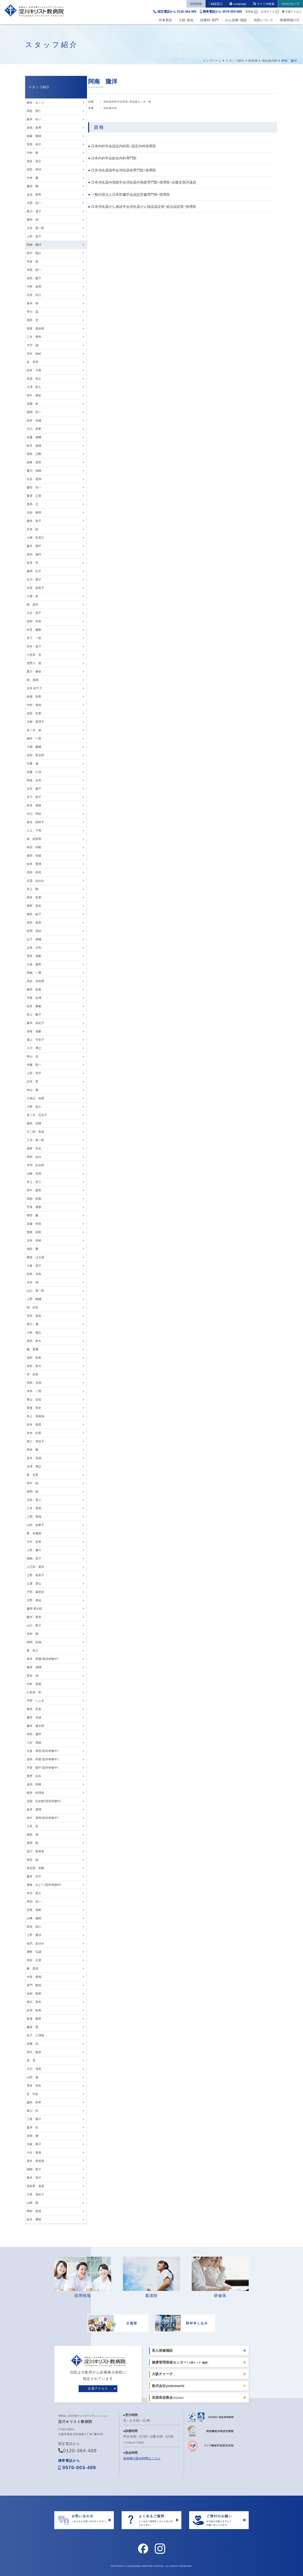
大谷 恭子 (34, 613)
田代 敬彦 (34, 2052)
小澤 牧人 (34, 387)
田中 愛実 (34, 1190)
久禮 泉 (32, 596)
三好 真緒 (34, 1742)
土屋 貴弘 (34, 1583)
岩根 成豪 (34, 1031)
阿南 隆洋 (34, 244)
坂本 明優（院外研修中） (43, 1658)
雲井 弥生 (34, 2085)
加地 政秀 (34, 127)
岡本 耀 (32, 1449)
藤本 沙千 (34, 1876)
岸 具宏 (32, 1374)
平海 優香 (34, 1207)
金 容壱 (32, 361)
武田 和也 (34, 872)
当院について (263, 21)
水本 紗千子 (34, 688)
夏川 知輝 (34, 470)
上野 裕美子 (35, 1575)
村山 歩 (32, 1056)
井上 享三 (34, 1182)
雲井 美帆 (34, 956)
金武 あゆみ (35, 1943)
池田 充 (32, 320)
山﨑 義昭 (34, 1918)
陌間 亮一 (34, 412)
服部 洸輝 (34, 1123)
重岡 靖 (32, 219)
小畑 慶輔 (34, 746)
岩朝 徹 (32, 2135)
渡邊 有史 (34, 1407)
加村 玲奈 (34, 621)
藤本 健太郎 (35, 1725)
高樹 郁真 (34, 1198)
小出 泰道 (34, 2152)
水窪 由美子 (35, 587)
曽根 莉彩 (34, 1232)
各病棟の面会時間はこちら (142, 2458)
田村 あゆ (34, 1156)
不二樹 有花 (35, 1131)
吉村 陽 (32, 1633)
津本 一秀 (34, 1391)
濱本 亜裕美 (35, 2160)
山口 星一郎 (35, 1290)
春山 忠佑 (34, 1399)
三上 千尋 (34, 830)
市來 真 (32, 261)
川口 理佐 (34, 813)
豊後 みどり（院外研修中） (44, 1884)
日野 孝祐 (34, 1600)
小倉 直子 (34, 1265)
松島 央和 (34, 1274)
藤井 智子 (34, 520)
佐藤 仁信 (34, 772)
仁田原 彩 (34, 1692)
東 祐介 (32, 1650)
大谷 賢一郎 (35, 228)
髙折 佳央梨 (35, 981)
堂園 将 (32, 403)
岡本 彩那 (34, 897)
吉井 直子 (34, 646)
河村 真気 (34, 1315)
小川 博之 (34, 1048)
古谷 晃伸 (34, 479)
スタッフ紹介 (235, 60)
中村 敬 (32, 152)
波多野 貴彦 (35, 2186)
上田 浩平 (34, 1073)
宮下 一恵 (34, 638)
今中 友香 (34, 1541)
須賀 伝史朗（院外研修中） (44, 1801)
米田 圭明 (34, 1382)
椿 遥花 (32, 1968)
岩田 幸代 (34, 169)
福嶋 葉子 (34, 2169)
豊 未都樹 (34, 1533)
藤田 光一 (34, 487)
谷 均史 (32, 2094)
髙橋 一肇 (34, 972)
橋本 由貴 (34, 989)
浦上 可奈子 (35, 1039)
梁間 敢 (32, 1491)
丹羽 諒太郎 (35, 1165)
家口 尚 (32, 2110)
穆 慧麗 (32, 1349)
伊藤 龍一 (34, 1064)
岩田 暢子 (34, 278)
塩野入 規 (34, 663)
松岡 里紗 (34, 930)
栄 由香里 (34, 838)
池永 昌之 (34, 161)
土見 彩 (32, 1826)
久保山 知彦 (35, 1098)
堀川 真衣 (34, 2002)
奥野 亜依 (34, 905)
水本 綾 (32, 529)
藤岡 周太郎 (34, 1608)
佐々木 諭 (34, 730)
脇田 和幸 (34, 2102)
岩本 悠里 (34, 1424)
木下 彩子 (34, 797)
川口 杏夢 (34, 428)
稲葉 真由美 (35, 328)
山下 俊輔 (34, 939)
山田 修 (32, 2077)
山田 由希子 (35, 1525)
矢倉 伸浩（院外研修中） (43, 1750)
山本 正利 (34, 947)
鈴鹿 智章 (34, 696)
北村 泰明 (34, 512)
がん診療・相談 (236, 21)
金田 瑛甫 (34, 1784)
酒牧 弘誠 (34, 1951)
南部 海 (32, 1834)
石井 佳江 (34, 295)
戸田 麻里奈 (35, 1592)
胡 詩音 (32, 1307)
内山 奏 (32, 1089)
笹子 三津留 (35, 2035)
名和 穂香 (34, 1993)
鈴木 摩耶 (34, 2219)
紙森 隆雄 (34, 136)
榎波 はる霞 (35, 1257)
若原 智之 (34, 378)
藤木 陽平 (34, 546)
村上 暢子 (34, 1014)
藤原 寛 (32, 2027)
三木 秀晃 (34, 1508)
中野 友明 (34, 286)
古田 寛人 (34, 1499)
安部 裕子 (34, 144)
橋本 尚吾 (34, 1709)
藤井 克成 (34, 1717)
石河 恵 (32, 1081)
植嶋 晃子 (34, 1558)
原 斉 (31, 2060)
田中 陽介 (34, 253)
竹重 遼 (32, 763)
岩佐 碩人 (34, 1926)
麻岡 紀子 (34, 571)
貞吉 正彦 (34, 1960)
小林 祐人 (34, 1106)
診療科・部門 (209, 21)
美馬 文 (32, 504)
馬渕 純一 (35, 1901)
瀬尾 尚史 (34, 1148)
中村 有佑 (34, 705)
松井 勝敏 (34, 1006)
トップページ (212, 60)
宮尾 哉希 (34, 1909)
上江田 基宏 (35, 1566)
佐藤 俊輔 (34, 437)
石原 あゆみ (35, 880)
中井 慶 (32, 177)
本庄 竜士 (34, 1893)
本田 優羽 (34, 1734)
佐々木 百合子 (37, 1115)
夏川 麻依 (34, 671)
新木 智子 (34, 2177)
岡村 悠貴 (34, 2211)
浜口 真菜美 (35, 1851)
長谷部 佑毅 (35, 1868)
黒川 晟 (32, 1324)
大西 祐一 (34, 203)
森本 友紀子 (35, 1023)
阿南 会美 (34, 780)
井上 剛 (32, 889)
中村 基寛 (34, 1684)
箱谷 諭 (32, 1859)
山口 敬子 (34, 1625)
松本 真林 (34, 805)
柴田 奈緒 (34, 855)
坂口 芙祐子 (35, 1441)
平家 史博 (34, 997)
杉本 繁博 (34, 864)
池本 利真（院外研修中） (43, 1759)
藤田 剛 (32, 186)
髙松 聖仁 (34, 110)
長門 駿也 (34, 1985)
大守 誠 (32, 345)
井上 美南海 (35, 1416)
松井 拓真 (34, 2010)
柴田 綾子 (34, 914)
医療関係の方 (290, 21)
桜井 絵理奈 (35, 1792)
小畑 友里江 (35, 537)
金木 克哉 (34, 1458)
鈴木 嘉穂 (34, 445)
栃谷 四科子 (35, 822)
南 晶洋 (32, 604)
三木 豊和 (34, 336)
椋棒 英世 (34, 462)
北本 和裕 (34, 1240)
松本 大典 (34, 370)
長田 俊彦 (34, 922)
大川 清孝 (34, 2068)
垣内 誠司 (34, 554)
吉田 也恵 (34, 713)
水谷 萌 (32, 1282)
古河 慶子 (34, 788)
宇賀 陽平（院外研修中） (43, 1767)
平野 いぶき (35, 1700)
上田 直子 (34, 236)
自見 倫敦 (34, 629)
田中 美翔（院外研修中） (43, 1817)
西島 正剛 (34, 454)
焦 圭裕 (32, 1474)
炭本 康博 (34, 1809)
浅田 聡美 (34, 1357)
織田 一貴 (34, 738)
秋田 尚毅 (34, 847)
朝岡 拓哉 (35, 1642)
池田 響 (32, 1248)
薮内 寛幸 (34, 1617)
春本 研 (32, 303)
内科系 (253, 60)
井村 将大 (34, 1366)
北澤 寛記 (34, 1466)
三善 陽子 (34, 2119)
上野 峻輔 (34, 1299)
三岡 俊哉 (34, 1516)
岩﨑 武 (32, 2043)
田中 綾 (32, 1483)
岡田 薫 (32, 1215)
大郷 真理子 (35, 721)
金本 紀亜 (34, 1433)
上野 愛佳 (34, 1935)
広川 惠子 (34, 579)
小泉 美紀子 (35, 2194)
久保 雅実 (34, 964)
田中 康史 (34, 395)
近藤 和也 (34, 1223)
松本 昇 (32, 562)
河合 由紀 (34, 353)
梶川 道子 (34, 211)
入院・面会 (186, 21)
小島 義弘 (34, 1332)
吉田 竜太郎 (35, 755)
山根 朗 (32, 2202)
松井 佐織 (34, 420)
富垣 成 (32, 1675)
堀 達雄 (32, 679)
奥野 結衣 (34, 1776)
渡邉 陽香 (34, 2018)
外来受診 (165, 21)
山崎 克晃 (34, 1173)
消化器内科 (270, 60)
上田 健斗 (34, 1550)
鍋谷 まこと (35, 102)
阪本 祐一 (34, 119)
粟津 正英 (34, 495)
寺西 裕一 (34, 269)
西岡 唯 (32, 1843)
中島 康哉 (34, 1976)
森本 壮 (32, 2127)
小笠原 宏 (34, 654)
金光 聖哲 (34, 194)
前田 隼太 (34, 1340)
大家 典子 (34, 2144)
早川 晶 (32, 311)
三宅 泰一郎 (35, 1140)
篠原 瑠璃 (34, 1667)
